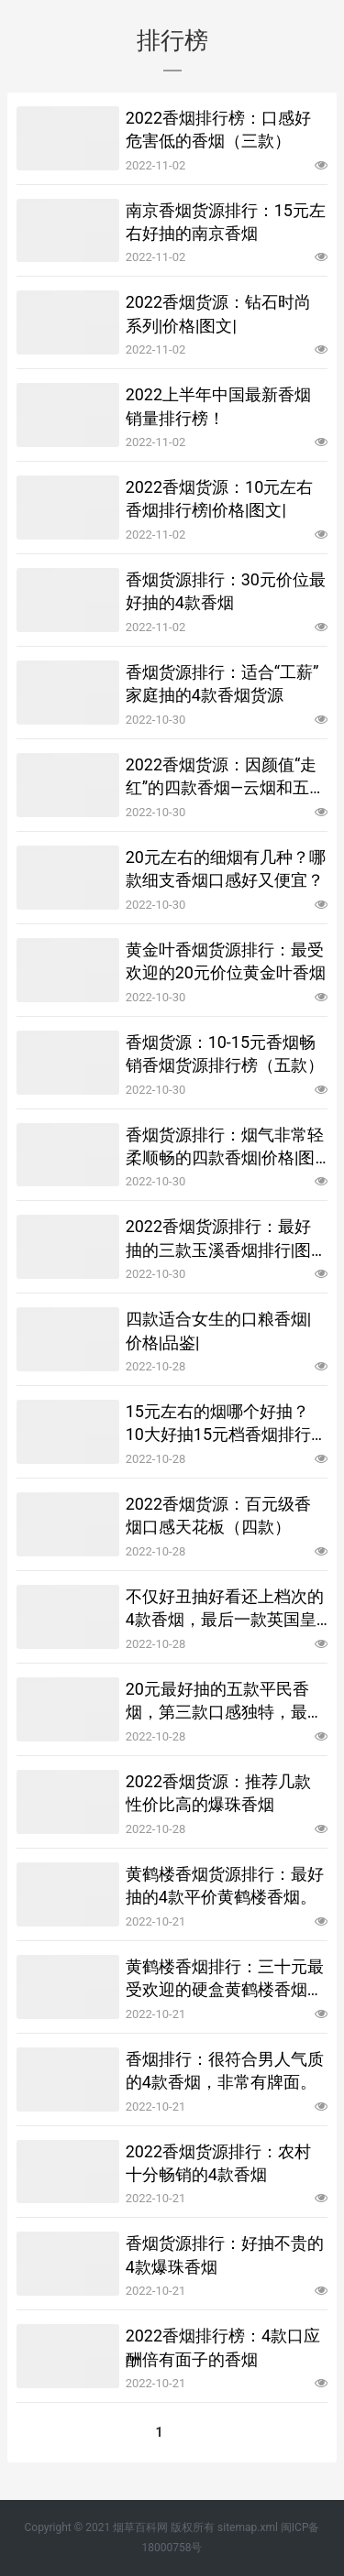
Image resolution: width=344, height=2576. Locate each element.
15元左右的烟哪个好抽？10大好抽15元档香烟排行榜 (218, 1424)
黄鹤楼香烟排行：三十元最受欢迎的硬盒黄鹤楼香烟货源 (225, 1979)
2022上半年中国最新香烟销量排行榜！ (218, 406)
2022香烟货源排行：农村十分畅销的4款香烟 (218, 2163)
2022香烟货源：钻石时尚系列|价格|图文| (218, 313)
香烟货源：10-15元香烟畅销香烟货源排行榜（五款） (225, 1053)
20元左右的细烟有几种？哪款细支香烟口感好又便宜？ (226, 868)
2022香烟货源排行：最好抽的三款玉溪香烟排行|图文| (218, 1239)
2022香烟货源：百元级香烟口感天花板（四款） (218, 1515)
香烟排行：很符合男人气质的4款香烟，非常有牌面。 (225, 2070)
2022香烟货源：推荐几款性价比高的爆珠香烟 (218, 1793)
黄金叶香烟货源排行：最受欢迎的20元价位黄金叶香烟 (226, 961)
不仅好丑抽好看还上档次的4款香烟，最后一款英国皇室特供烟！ (225, 1609)
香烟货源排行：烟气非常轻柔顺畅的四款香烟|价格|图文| (225, 1147)
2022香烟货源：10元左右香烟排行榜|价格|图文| (220, 498)
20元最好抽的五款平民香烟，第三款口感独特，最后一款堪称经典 (225, 1701)
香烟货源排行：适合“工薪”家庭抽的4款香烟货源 (222, 683)
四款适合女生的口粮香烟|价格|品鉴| (218, 1330)
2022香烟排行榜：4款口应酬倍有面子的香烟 (223, 2347)
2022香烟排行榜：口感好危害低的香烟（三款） (218, 129)
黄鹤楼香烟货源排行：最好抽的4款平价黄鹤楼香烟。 (225, 1885)
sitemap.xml (247, 2527)
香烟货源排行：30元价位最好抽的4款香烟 (226, 591)
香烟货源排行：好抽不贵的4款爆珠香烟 (225, 2254)
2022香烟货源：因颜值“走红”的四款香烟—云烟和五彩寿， (226, 777)
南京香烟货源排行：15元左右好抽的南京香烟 (226, 222)
